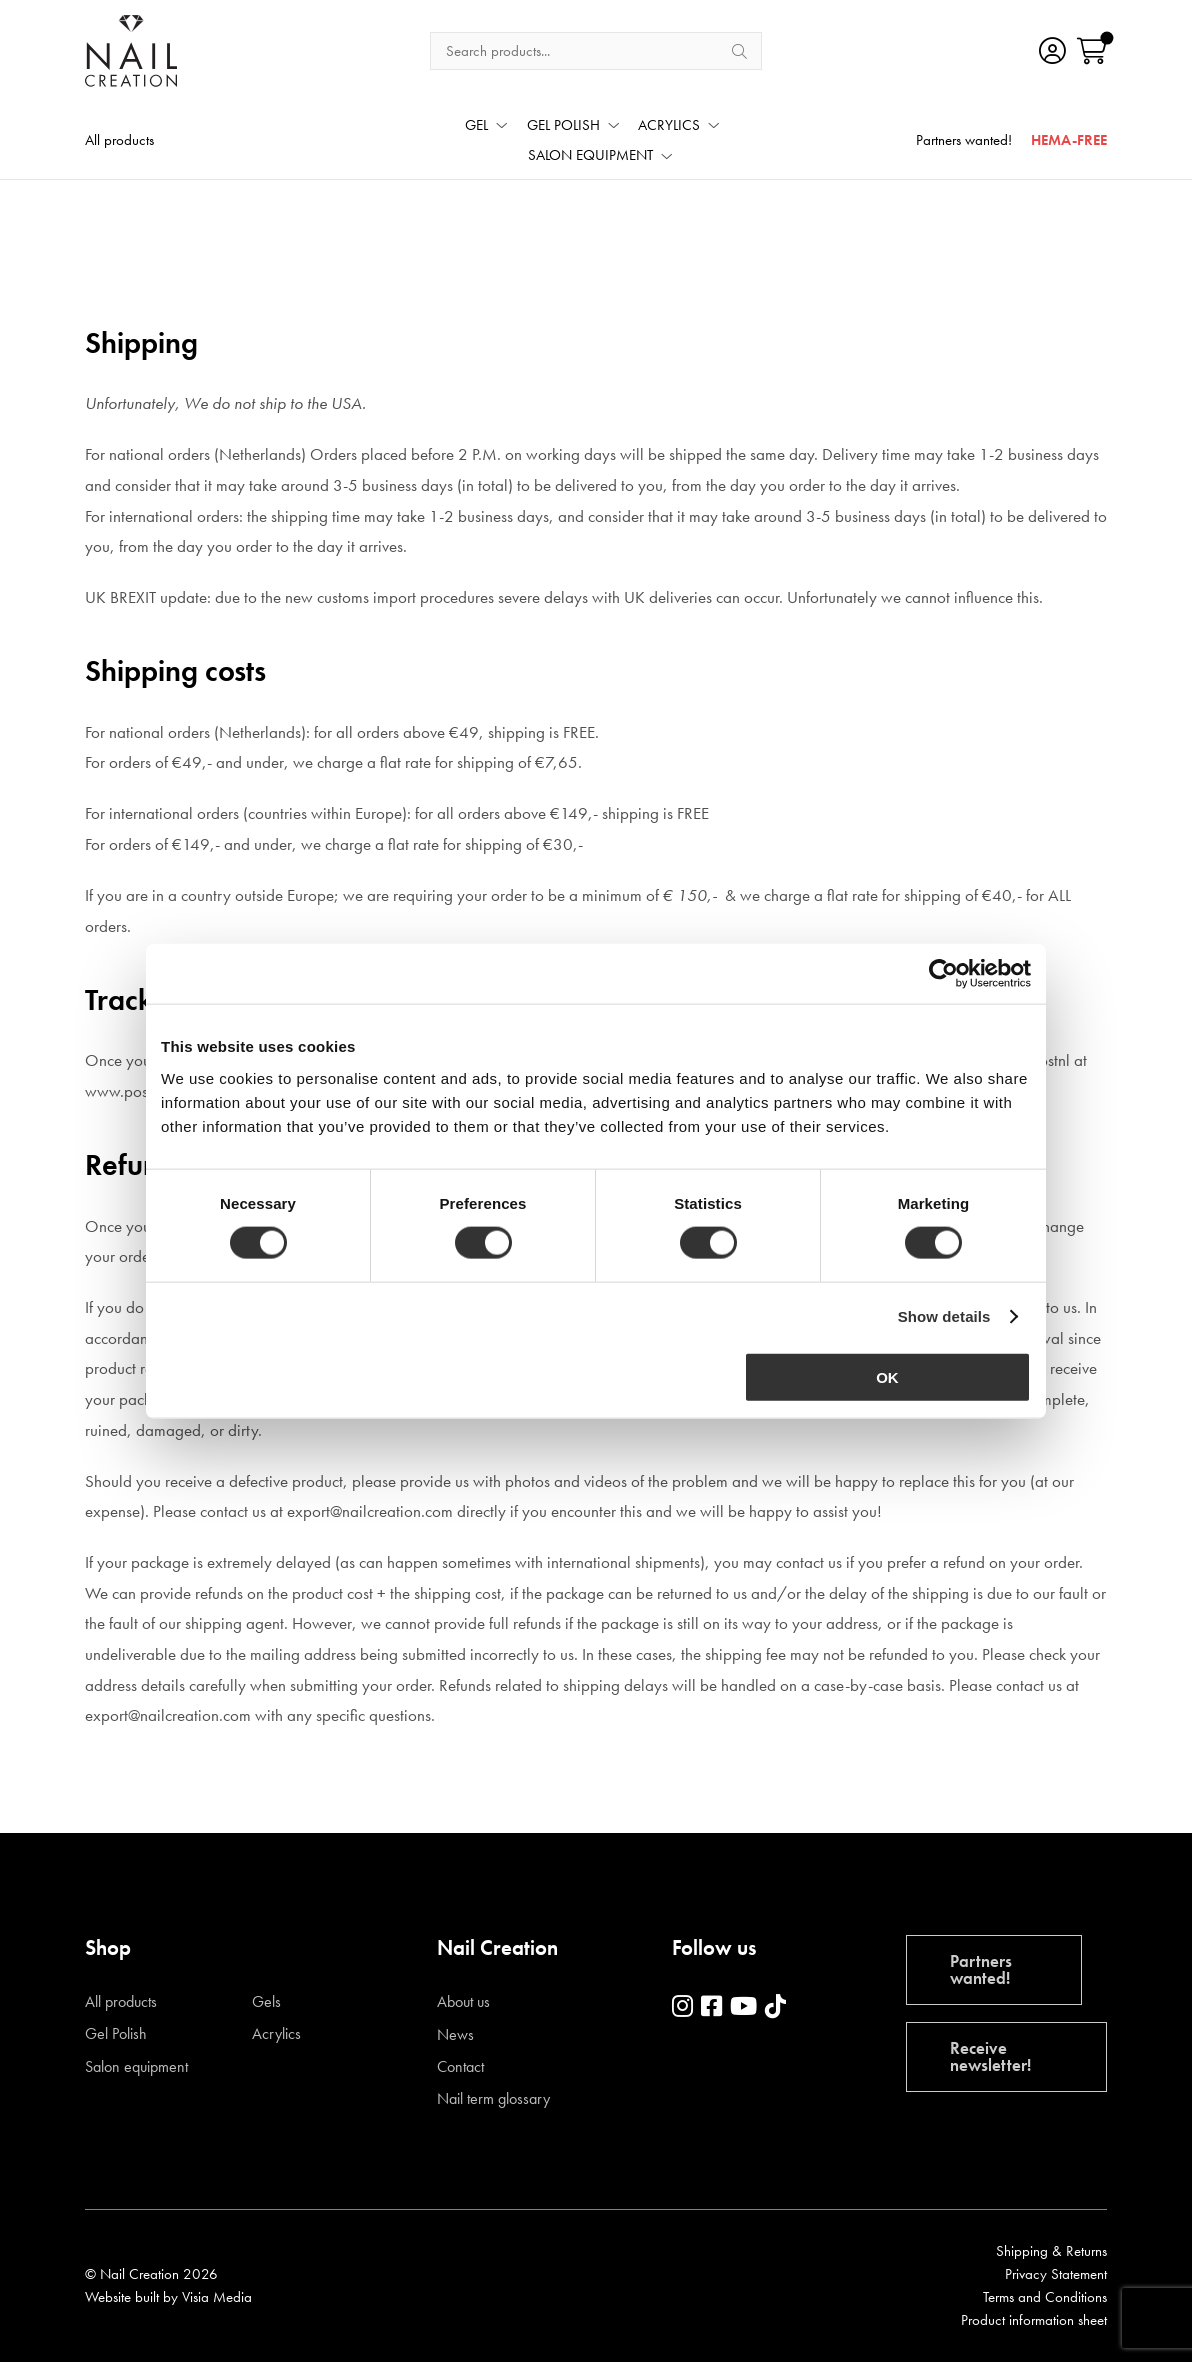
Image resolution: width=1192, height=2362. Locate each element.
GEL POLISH (563, 126)
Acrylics (276, 2034)
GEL (476, 126)
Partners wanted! (964, 141)
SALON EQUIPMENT (590, 156)
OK (887, 1376)
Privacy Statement (1056, 2274)
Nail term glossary (493, 2099)
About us (463, 2002)
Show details (944, 1316)
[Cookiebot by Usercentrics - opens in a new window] (943, 974)
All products (119, 141)
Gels (266, 2002)
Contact (460, 2067)
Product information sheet (1034, 2320)
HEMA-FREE (1069, 141)
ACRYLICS (669, 126)
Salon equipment (136, 2067)
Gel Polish (116, 2034)
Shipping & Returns (1051, 2251)
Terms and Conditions (1045, 2297)
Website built (122, 2297)
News (455, 2035)
